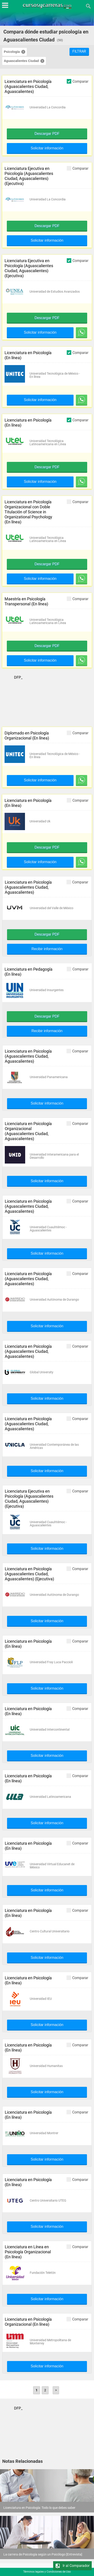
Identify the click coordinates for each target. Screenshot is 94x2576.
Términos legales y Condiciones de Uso (47, 2571)
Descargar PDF (47, 134)
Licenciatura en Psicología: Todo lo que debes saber (39, 2507)
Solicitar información (47, 148)
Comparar (77, 81)
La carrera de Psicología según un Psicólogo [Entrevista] (42, 2554)
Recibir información (47, 949)
